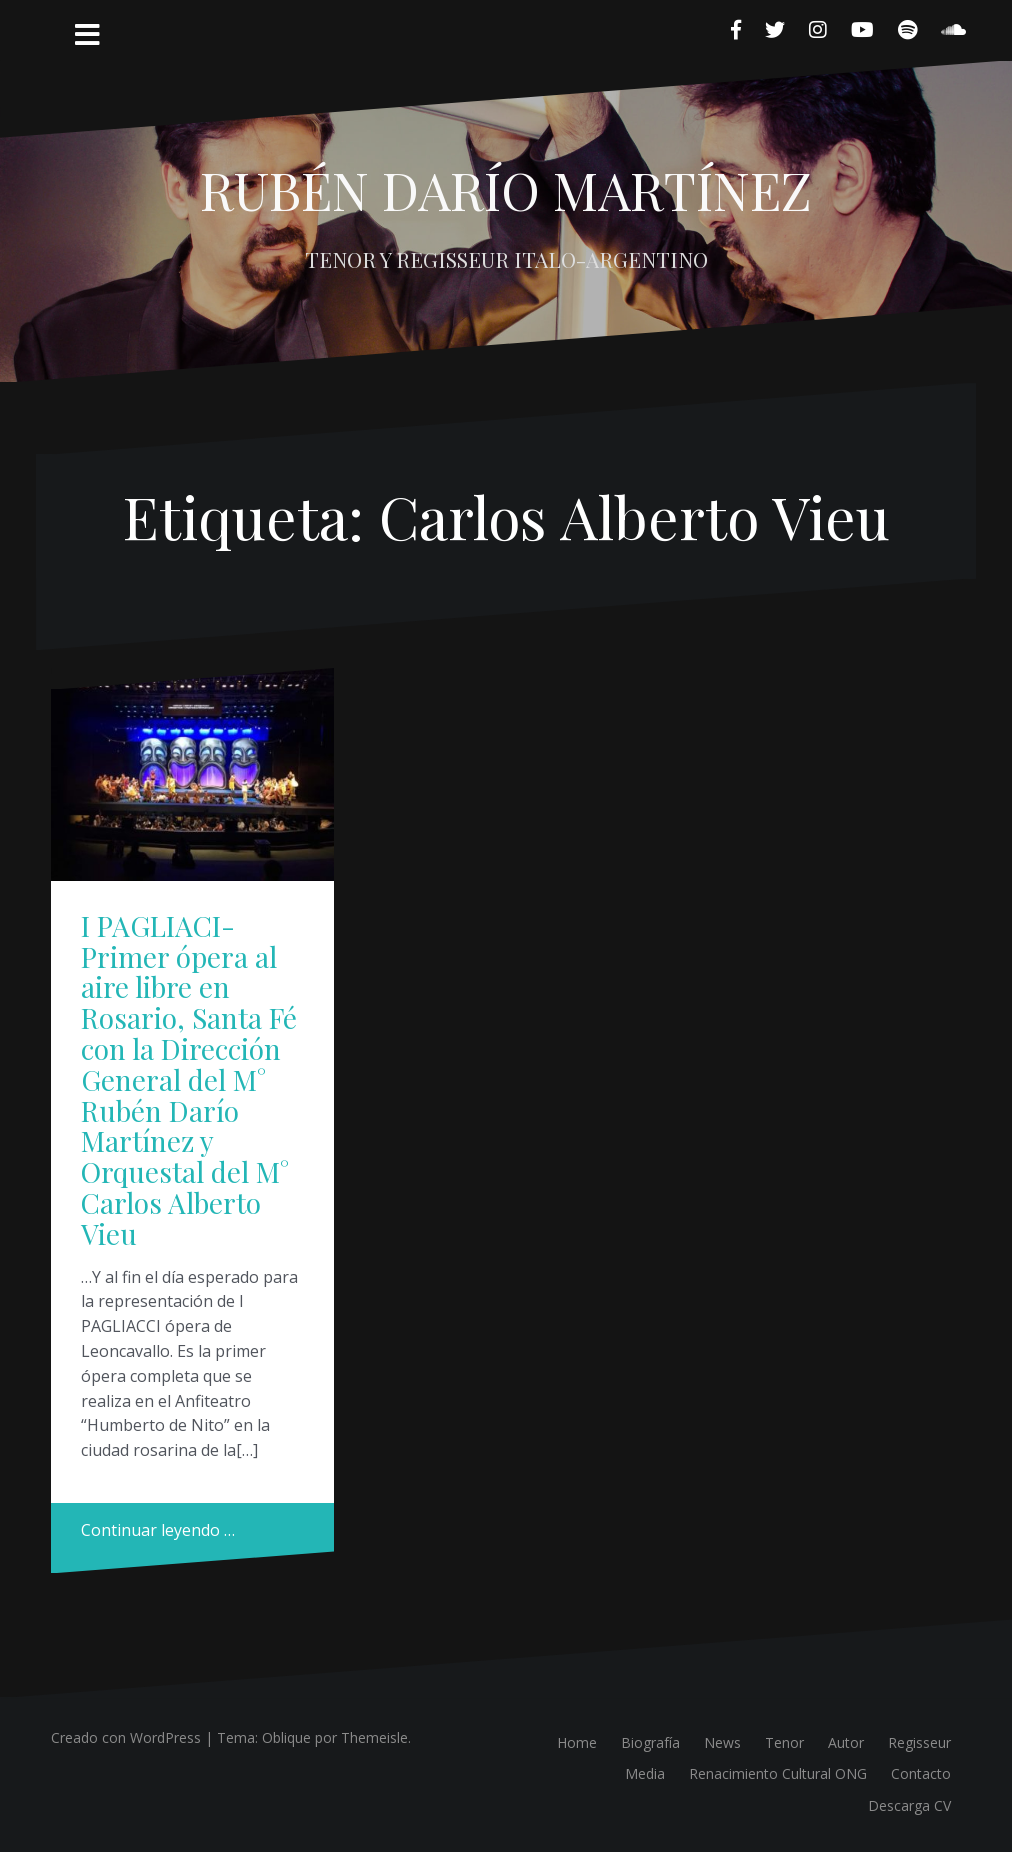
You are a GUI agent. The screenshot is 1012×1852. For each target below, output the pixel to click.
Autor (846, 1742)
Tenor (784, 1742)
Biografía (650, 1742)
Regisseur (919, 1742)
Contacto (921, 1773)
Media (645, 1773)
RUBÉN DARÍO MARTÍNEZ (506, 189)
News (722, 1742)
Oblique (286, 1737)
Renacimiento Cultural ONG (778, 1773)
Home (577, 1742)
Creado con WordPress (126, 1737)
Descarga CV (909, 1805)
